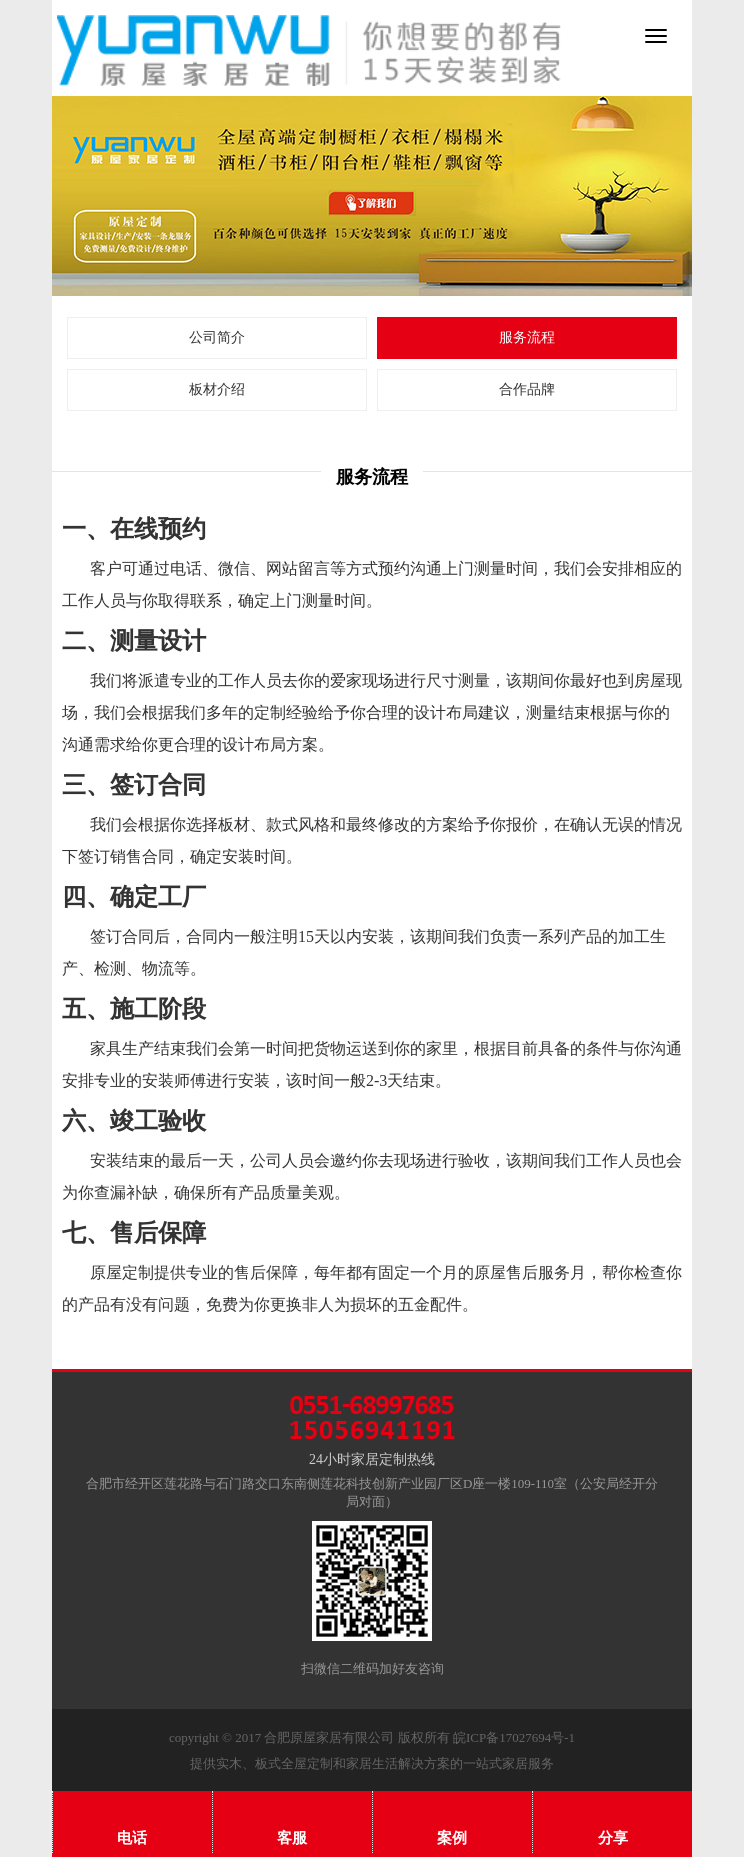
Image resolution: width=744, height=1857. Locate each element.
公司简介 (217, 337)
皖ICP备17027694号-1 (514, 1737)
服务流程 (527, 337)
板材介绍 (217, 389)
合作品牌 (527, 389)
